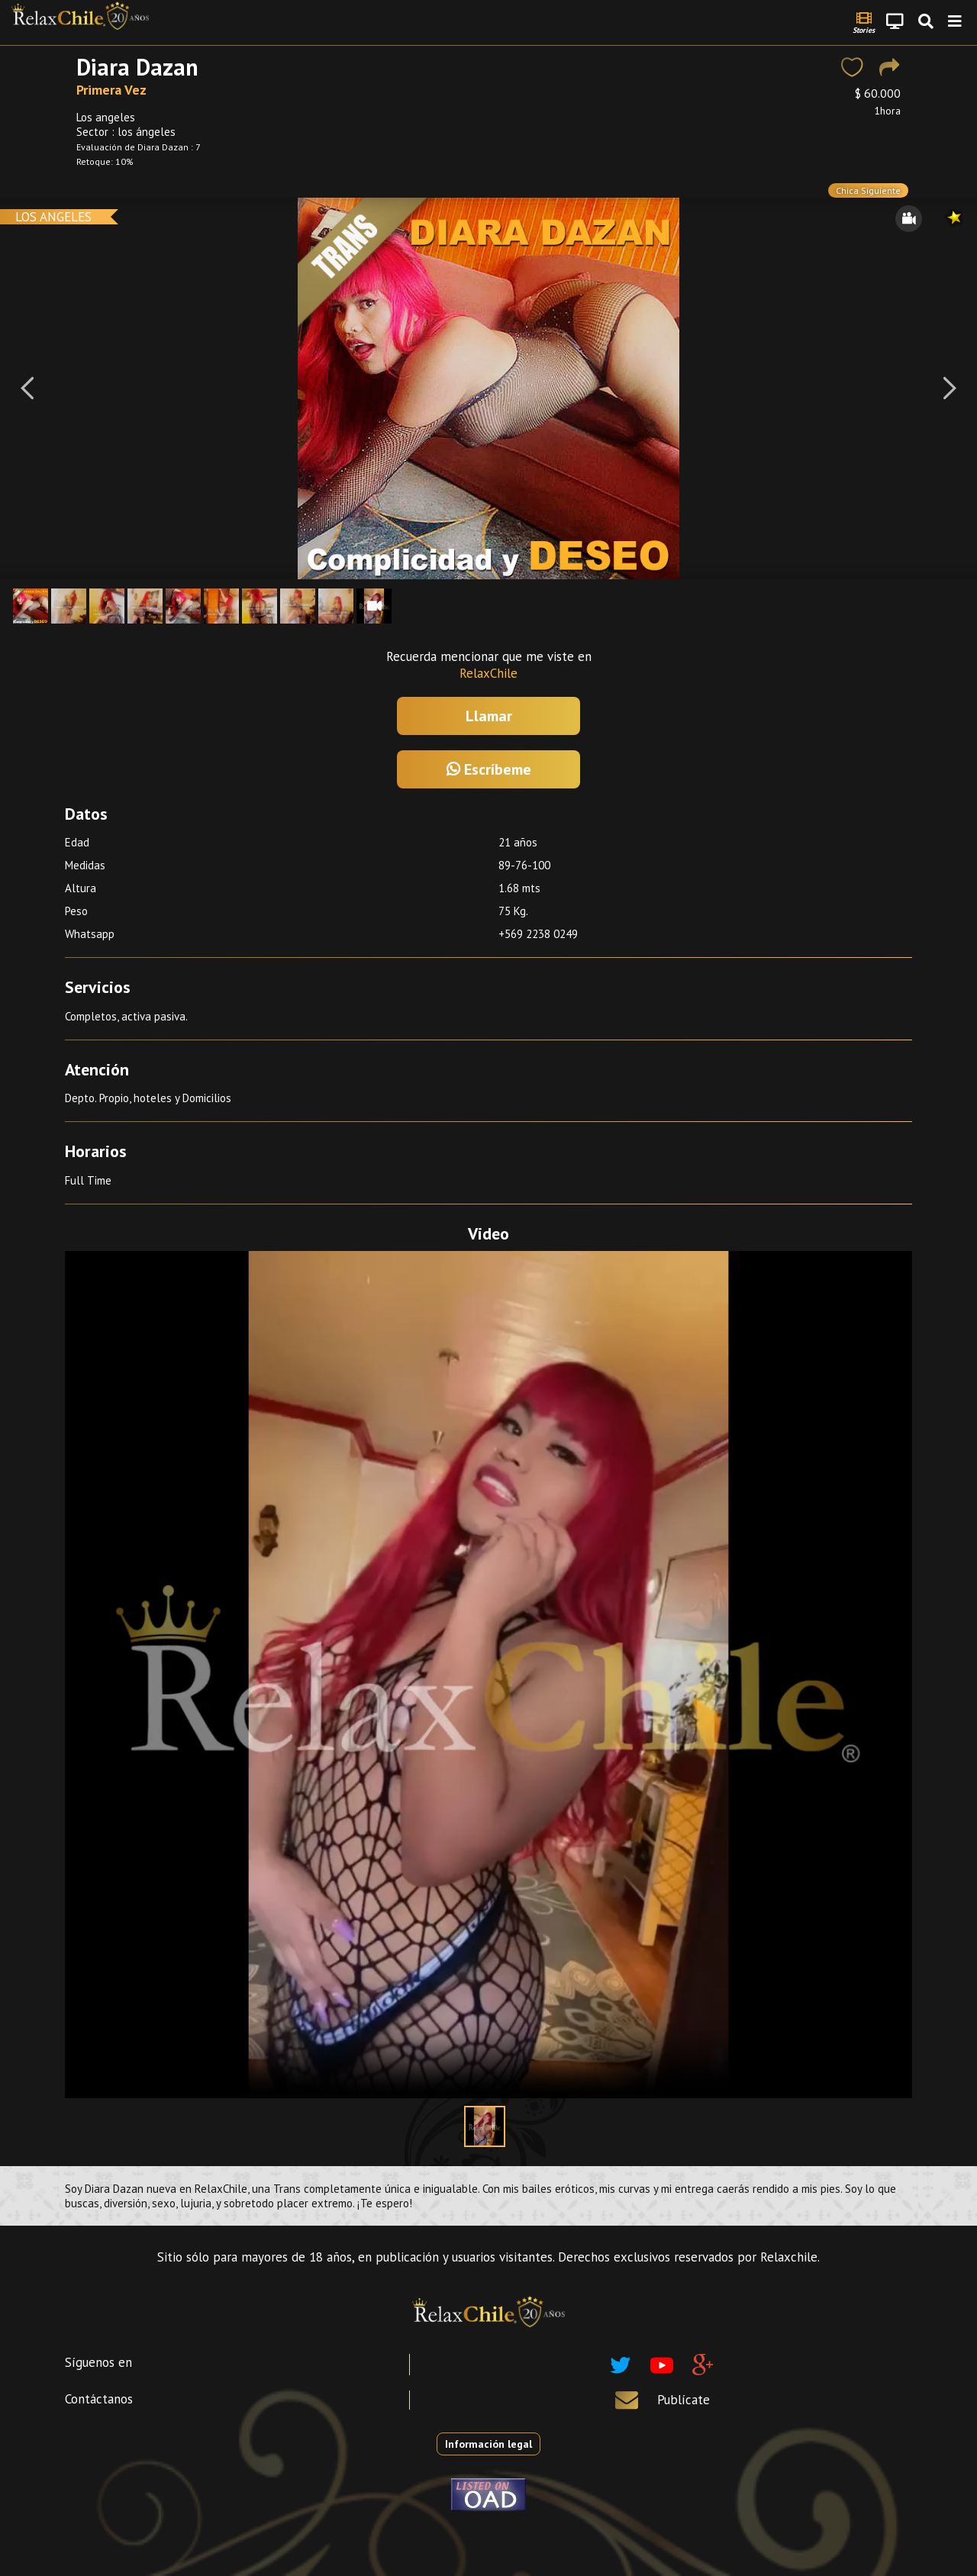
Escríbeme (489, 769)
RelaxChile (488, 673)
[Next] (949, 388)
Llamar (489, 716)
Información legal (488, 2444)
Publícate (683, 2399)
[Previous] (27, 388)
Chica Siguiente (868, 190)
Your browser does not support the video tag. (488, 1674)
